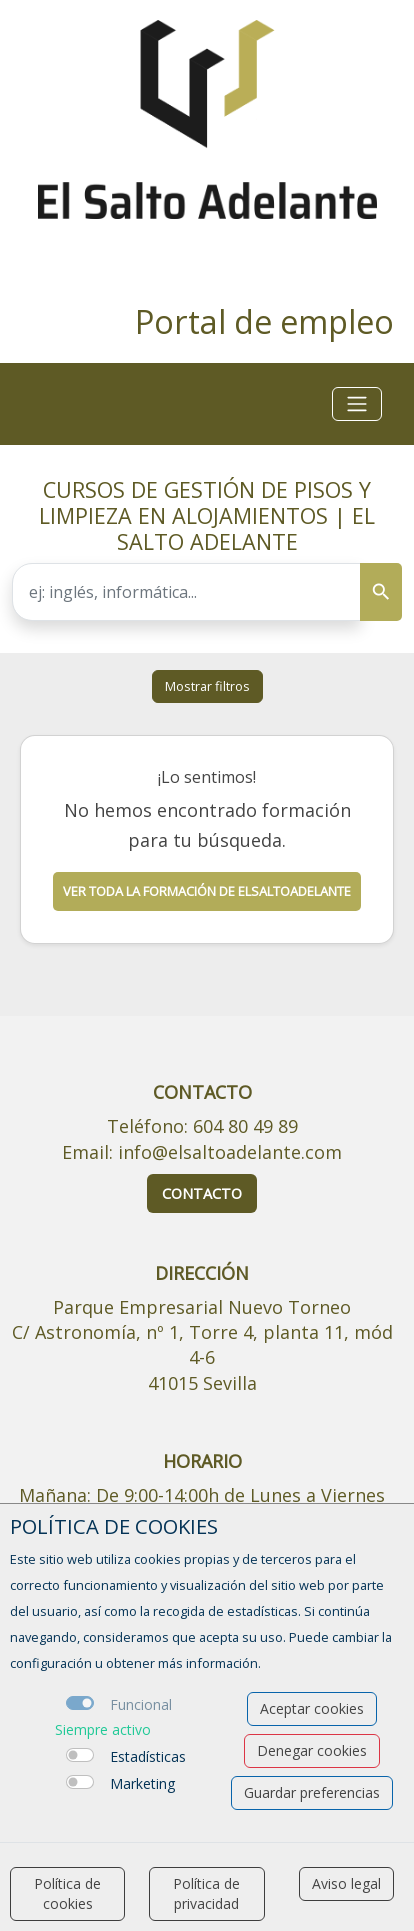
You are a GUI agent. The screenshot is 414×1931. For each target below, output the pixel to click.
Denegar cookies (312, 1750)
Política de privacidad (206, 1893)
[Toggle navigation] (357, 404)
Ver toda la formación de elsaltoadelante (207, 891)
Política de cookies (67, 1893)
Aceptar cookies (312, 1708)
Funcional (141, 1704)
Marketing (142, 1783)
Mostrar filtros (207, 686)
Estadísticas (148, 1756)
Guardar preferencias (312, 1792)
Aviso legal (346, 1883)
